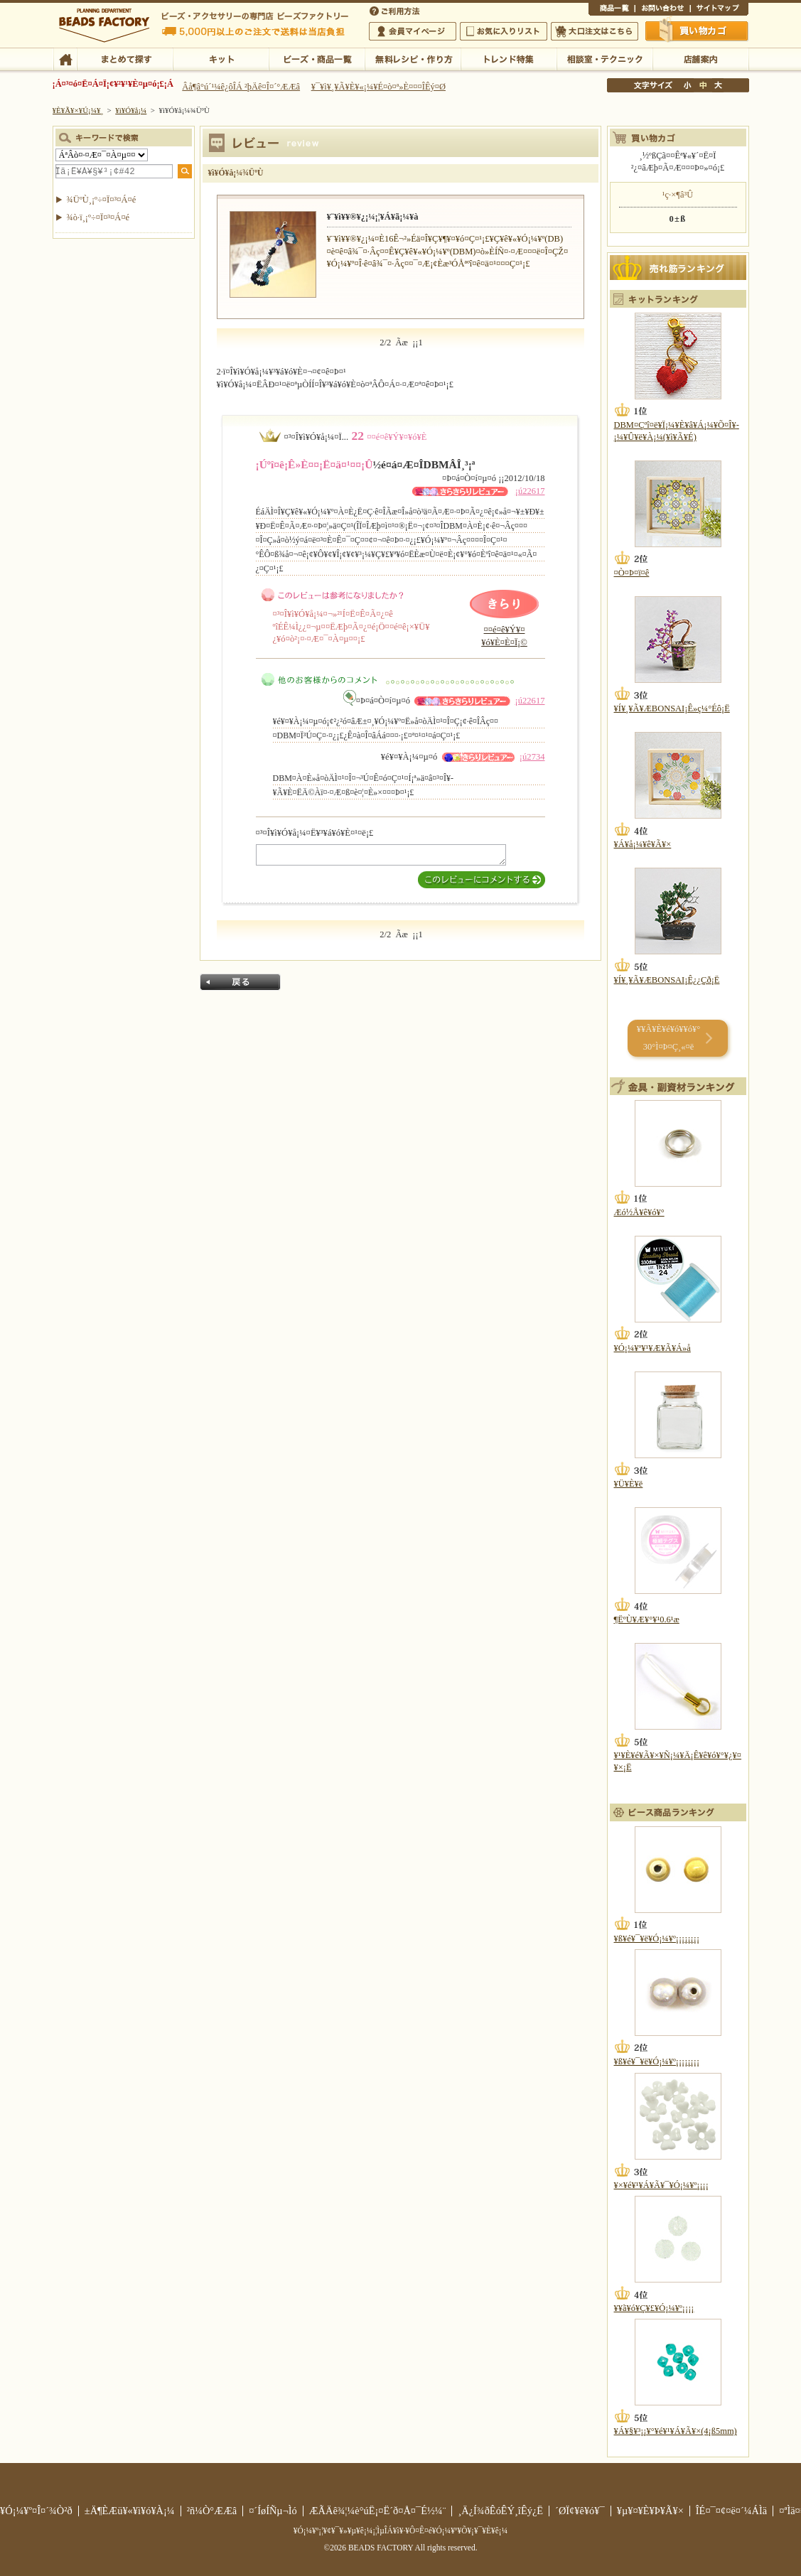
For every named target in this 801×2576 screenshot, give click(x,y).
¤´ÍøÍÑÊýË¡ (396, 10)
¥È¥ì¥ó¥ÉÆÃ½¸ (508, 58)
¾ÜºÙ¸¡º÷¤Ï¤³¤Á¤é (101, 200)
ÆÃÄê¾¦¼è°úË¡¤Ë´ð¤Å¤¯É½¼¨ (377, 2511)
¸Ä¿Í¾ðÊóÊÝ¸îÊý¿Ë (500, 2511)
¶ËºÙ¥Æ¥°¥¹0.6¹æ (646, 1619)
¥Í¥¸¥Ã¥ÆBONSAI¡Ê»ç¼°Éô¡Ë (672, 708)
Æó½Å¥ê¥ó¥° (639, 1212)
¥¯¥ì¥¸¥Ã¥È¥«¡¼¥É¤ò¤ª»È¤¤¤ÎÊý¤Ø (378, 87)
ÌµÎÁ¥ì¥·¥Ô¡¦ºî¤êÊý (412, 58)
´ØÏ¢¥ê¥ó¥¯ (580, 2511)
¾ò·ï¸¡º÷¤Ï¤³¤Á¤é (98, 217)
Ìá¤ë (240, 982)
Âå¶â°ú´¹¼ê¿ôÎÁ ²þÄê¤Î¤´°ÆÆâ (241, 87)
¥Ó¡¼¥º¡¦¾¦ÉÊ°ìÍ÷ (316, 58)
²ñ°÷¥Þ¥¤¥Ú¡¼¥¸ (412, 31)
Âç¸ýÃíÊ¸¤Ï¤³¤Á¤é (594, 31)
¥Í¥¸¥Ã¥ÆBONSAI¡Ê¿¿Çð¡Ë (667, 980)
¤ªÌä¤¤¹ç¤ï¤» (662, 10)
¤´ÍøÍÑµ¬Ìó (273, 2511)
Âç (718, 85)
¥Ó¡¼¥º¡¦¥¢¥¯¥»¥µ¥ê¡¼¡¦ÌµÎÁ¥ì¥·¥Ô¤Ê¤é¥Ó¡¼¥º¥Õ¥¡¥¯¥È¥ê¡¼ (401, 2530)
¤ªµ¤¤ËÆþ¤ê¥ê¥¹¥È (503, 31)
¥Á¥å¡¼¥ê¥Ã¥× (643, 844)
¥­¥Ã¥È (220, 58)
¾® (688, 85)
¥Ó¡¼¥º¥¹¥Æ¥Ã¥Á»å (652, 1348)
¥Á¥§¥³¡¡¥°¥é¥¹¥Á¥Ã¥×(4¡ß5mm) (675, 2431)
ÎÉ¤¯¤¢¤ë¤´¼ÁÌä (731, 2511)
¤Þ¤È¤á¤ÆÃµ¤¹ (124, 58)
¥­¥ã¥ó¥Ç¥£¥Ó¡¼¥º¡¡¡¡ (654, 2308)
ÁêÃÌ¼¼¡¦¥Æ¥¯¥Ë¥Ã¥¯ (604, 58)
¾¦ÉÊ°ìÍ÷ (611, 10)
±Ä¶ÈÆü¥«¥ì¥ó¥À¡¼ (130, 2511)
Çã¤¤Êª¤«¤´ (697, 30)
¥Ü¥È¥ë (628, 1484)
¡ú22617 (530, 491)
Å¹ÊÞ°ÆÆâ (700, 58)
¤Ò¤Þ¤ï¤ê (632, 573)
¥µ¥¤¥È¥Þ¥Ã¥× (719, 10)
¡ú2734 (532, 757)
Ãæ (703, 85)
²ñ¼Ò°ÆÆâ (212, 2511)
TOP (65, 58)
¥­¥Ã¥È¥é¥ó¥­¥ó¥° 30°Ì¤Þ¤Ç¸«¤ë (668, 1038)
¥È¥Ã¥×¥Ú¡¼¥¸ (78, 110)
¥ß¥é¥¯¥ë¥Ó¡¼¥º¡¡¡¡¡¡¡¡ (657, 1939)
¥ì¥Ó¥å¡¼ (130, 110)
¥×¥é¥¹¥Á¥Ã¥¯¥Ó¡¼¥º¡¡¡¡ (661, 2185)
